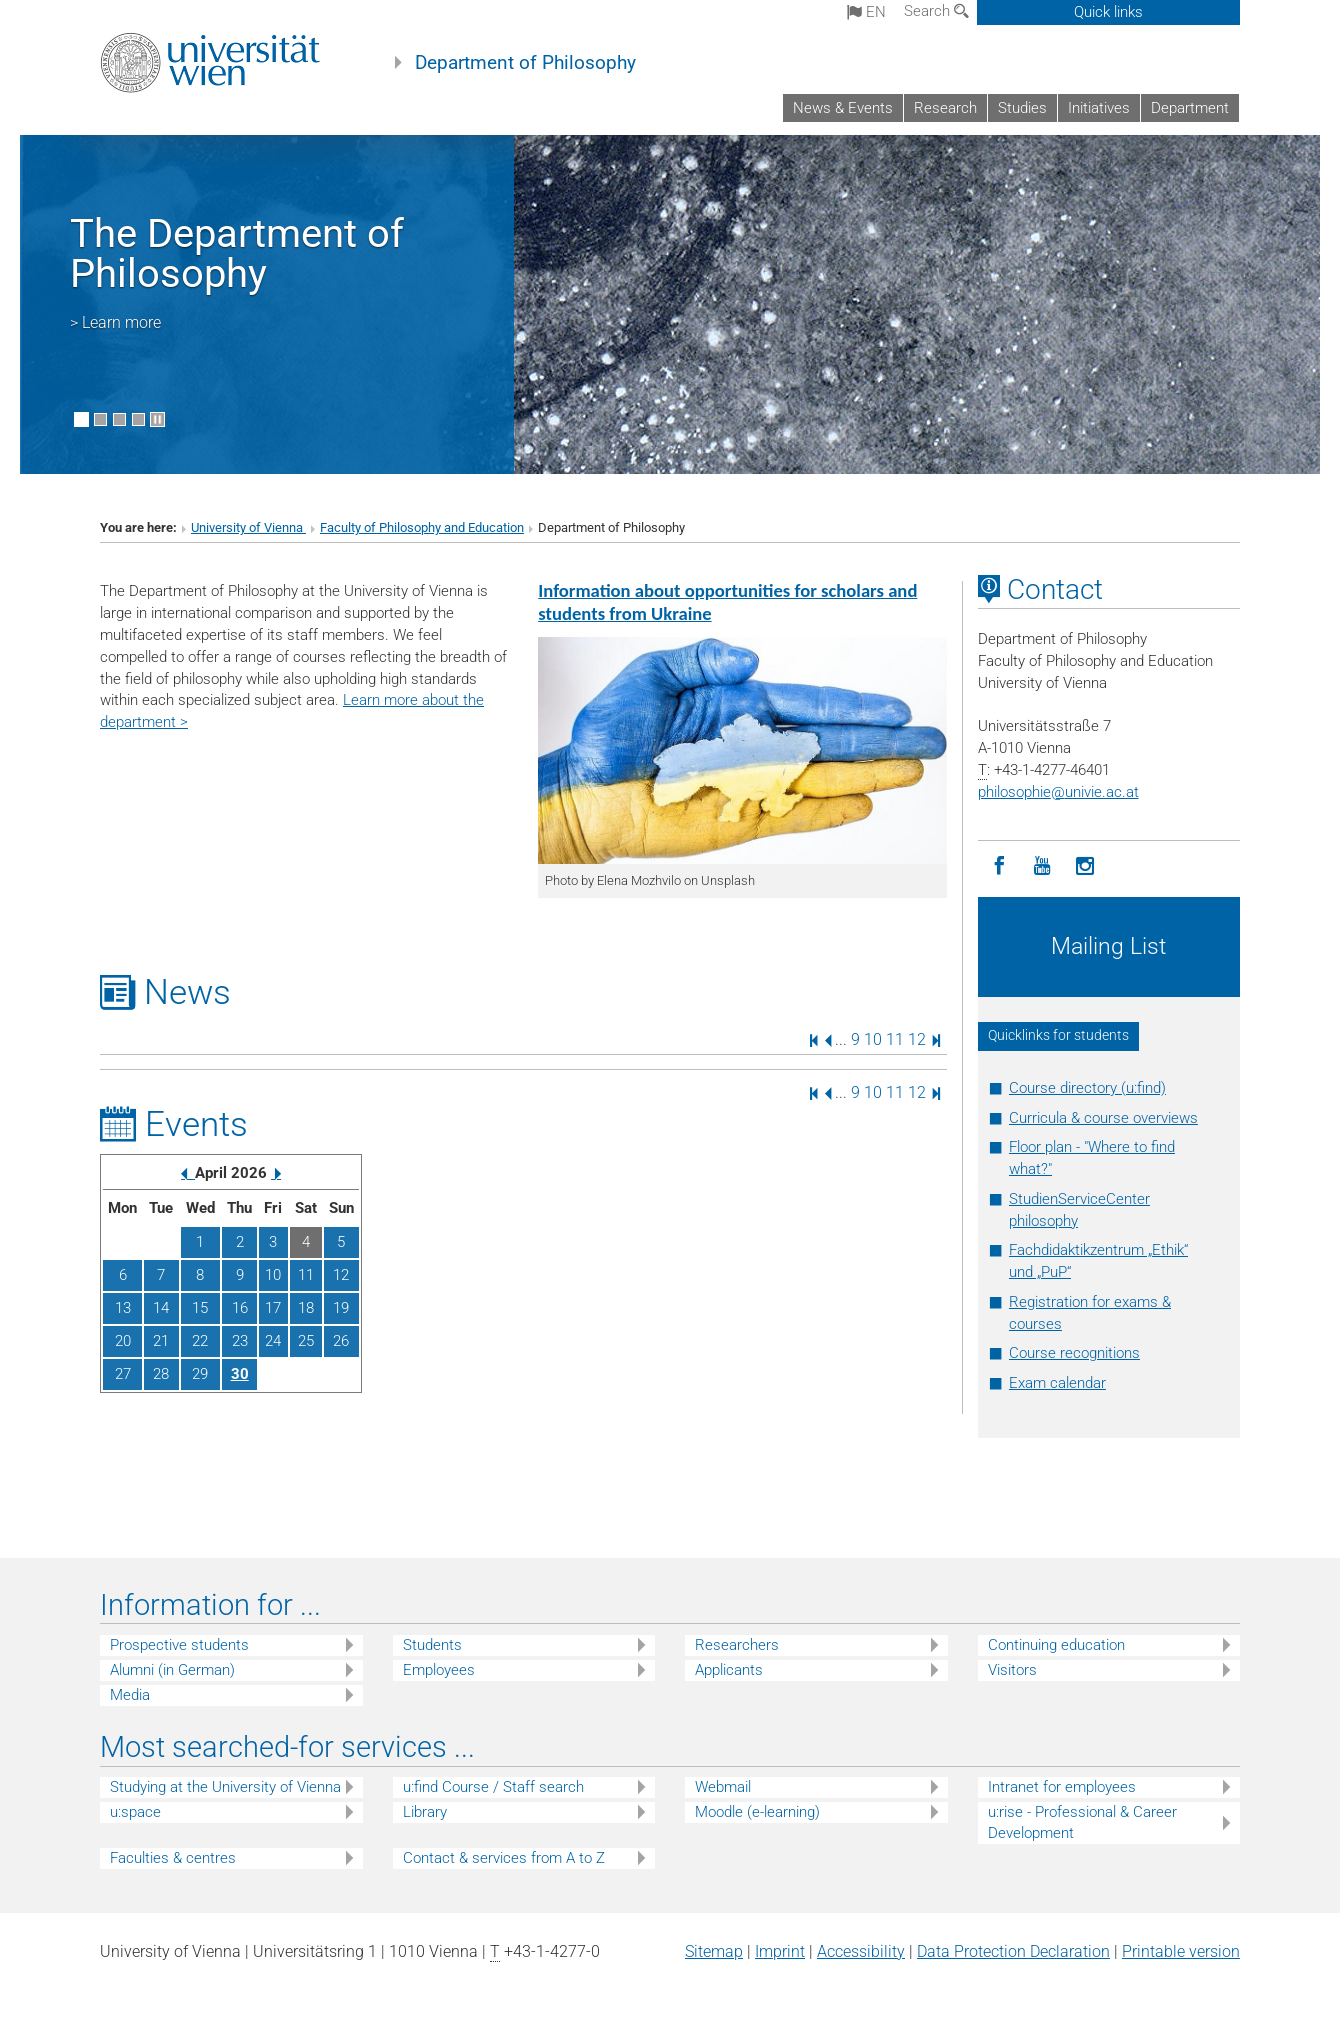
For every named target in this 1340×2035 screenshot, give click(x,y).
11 (895, 1039)
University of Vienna (248, 527)
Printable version (1181, 1951)
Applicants (729, 1670)
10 (873, 1039)
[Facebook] (999, 866)
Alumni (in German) (172, 1670)
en (866, 12)
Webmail (723, 1787)
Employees (439, 1670)
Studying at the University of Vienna (225, 1787)
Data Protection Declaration (1013, 1951)
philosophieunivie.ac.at (1058, 792)
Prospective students (179, 1645)
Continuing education (1056, 1645)
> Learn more (115, 322)
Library (425, 1812)
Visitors (1012, 1670)
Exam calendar (1057, 1383)
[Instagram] (1085, 866)
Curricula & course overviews (1103, 1118)
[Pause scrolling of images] (157, 419)
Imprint (780, 1951)
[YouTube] (1042, 866)
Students (432, 1645)
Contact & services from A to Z (504, 1858)
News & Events (843, 108)
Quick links (1108, 12)
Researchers (737, 1645)
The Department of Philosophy (237, 253)
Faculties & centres (173, 1858)
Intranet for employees (1062, 1787)
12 (917, 1039)
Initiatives (1099, 108)
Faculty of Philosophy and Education (422, 527)
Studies (1022, 108)
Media (130, 1695)
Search (936, 11)
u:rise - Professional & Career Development (1082, 1822)
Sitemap (714, 1951)
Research (945, 108)
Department (1190, 108)
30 (240, 1374)
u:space (135, 1812)
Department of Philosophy (525, 63)
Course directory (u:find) (1087, 1088)
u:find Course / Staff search (493, 1787)
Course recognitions (1074, 1353)
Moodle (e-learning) (757, 1812)
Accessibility (861, 1951)
